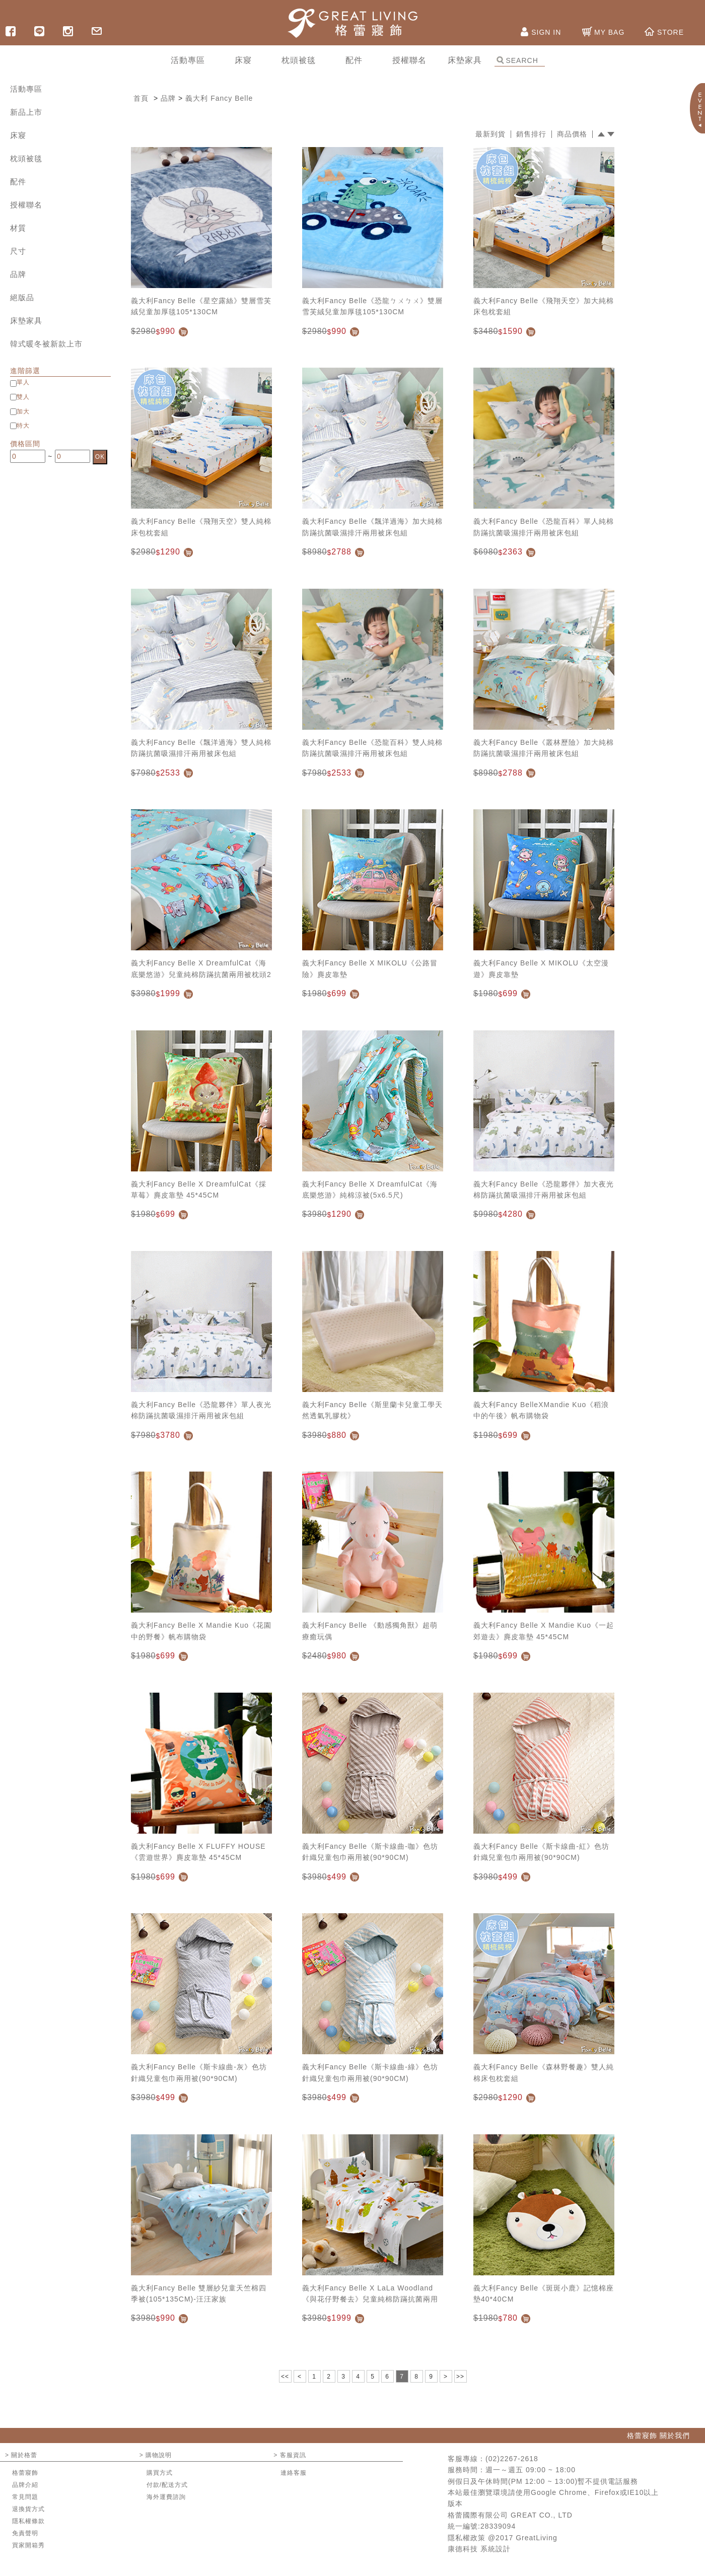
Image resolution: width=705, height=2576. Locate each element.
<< (285, 2376)
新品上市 (26, 112)
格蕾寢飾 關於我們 (658, 2435)
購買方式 (160, 2472)
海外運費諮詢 (166, 2496)
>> (460, 2376)
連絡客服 (293, 2472)
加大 (23, 411)
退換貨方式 (28, 2509)
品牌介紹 (25, 2484)
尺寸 (18, 251)
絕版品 (22, 297)
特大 (23, 425)
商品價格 (572, 134)
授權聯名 (26, 204)
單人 (23, 382)
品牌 (18, 274)
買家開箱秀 (28, 2545)
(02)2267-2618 (511, 2459)
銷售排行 (531, 134)
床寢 (18, 135)
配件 (18, 181)
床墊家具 (26, 320)
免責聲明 (25, 2533)
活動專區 (26, 89)
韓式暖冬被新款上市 (46, 343)
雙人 (23, 396)
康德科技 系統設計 (479, 2549)
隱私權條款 (28, 2521)
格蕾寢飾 (25, 2472)
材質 (18, 228)
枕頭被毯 (26, 158)
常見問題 (25, 2496)
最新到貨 (490, 134)
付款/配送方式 (167, 2484)
